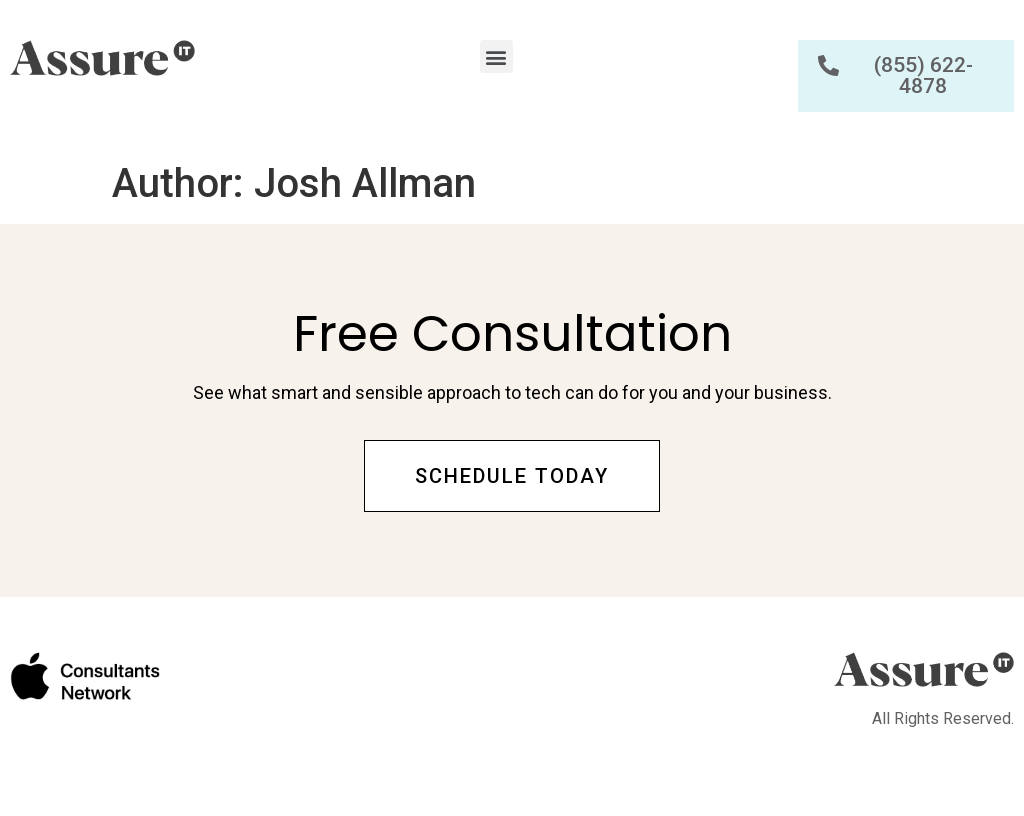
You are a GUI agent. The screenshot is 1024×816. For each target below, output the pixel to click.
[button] (496, 56)
